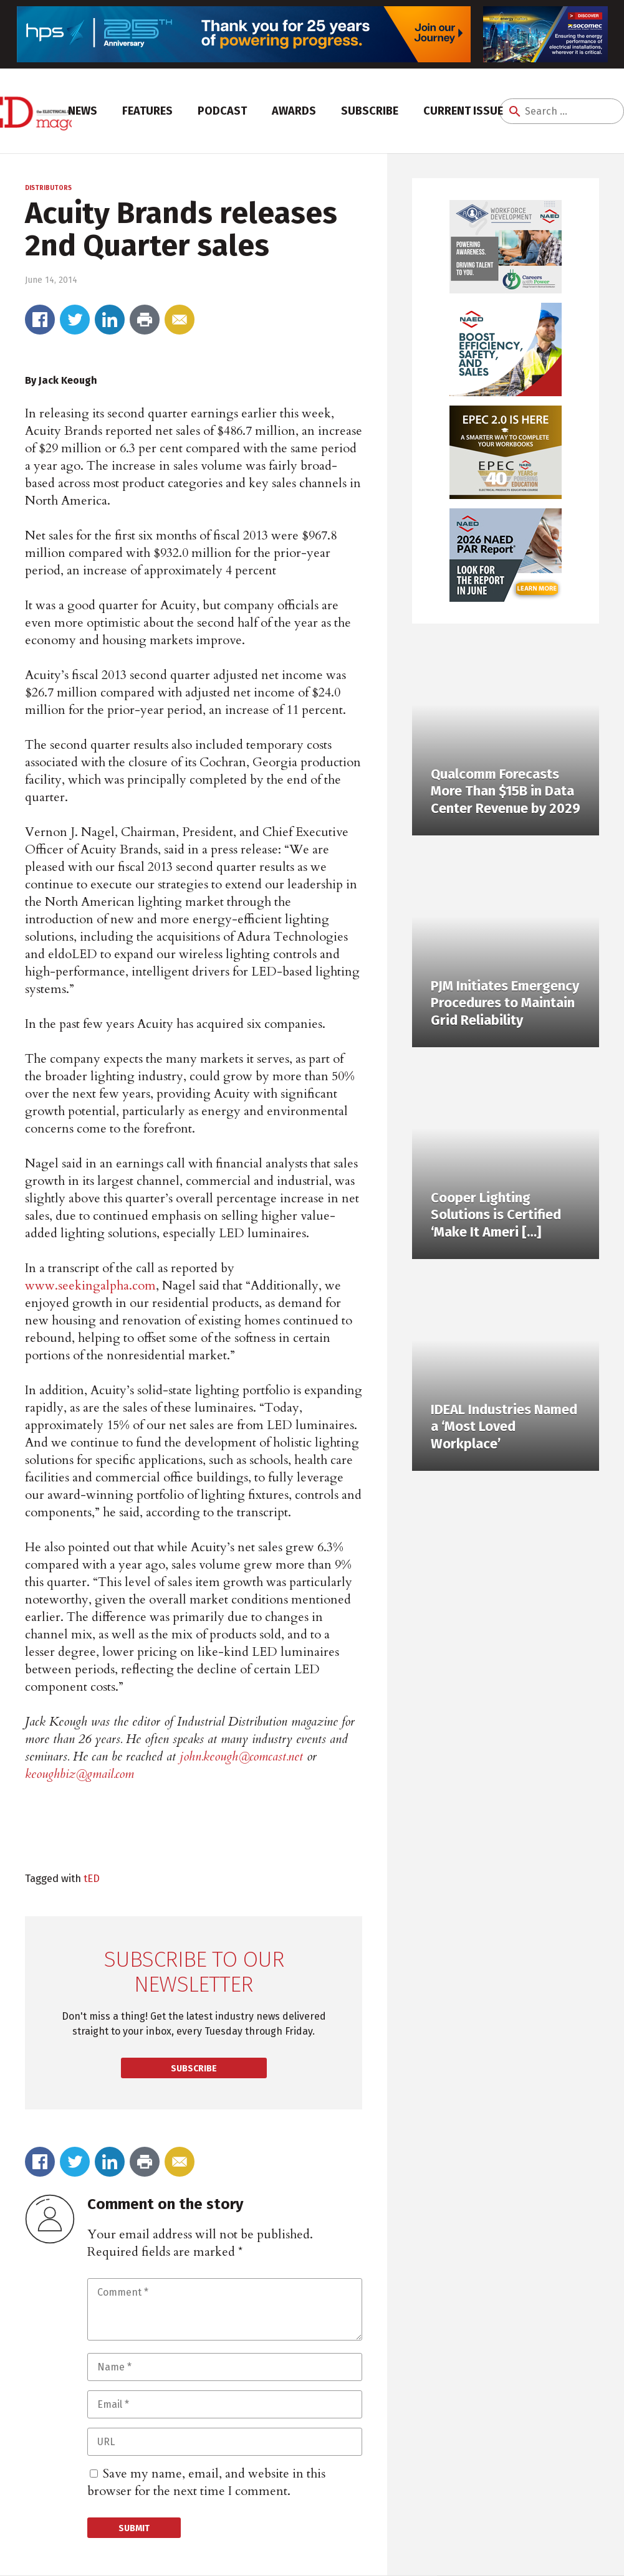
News (82, 111)
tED (92, 1878)
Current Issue (463, 111)
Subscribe (369, 111)
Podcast (222, 111)
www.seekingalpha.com (90, 1285)
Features (147, 111)
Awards (294, 111)
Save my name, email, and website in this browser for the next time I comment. (206, 2482)
